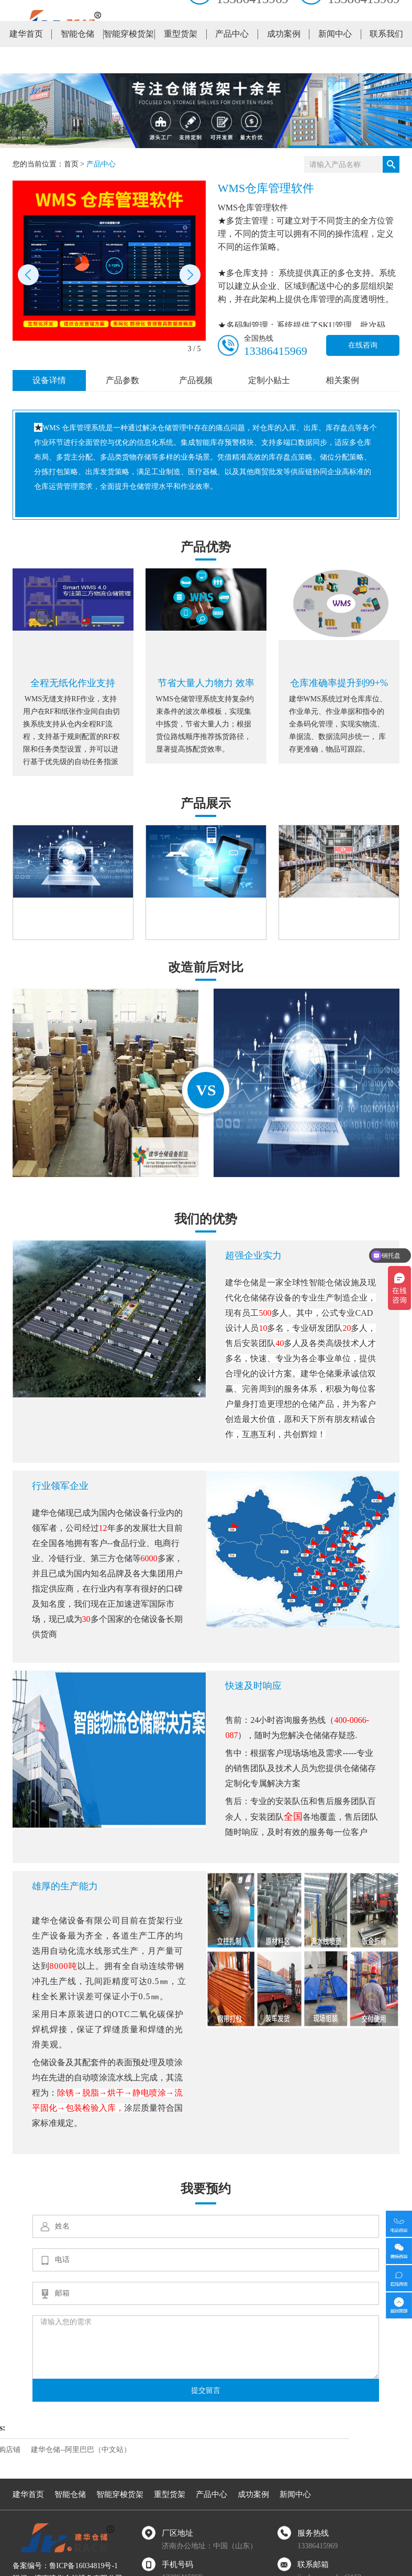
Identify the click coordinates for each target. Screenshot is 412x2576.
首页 (71, 164)
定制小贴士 (269, 380)
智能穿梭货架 (129, 59)
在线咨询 (362, 345)
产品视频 (196, 380)
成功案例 (283, 59)
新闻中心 (335, 59)
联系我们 (386, 59)
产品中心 (232, 59)
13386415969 (275, 351)
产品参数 (122, 380)
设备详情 (49, 380)
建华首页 (26, 59)
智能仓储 (77, 59)
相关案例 (342, 380)
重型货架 (180, 59)
